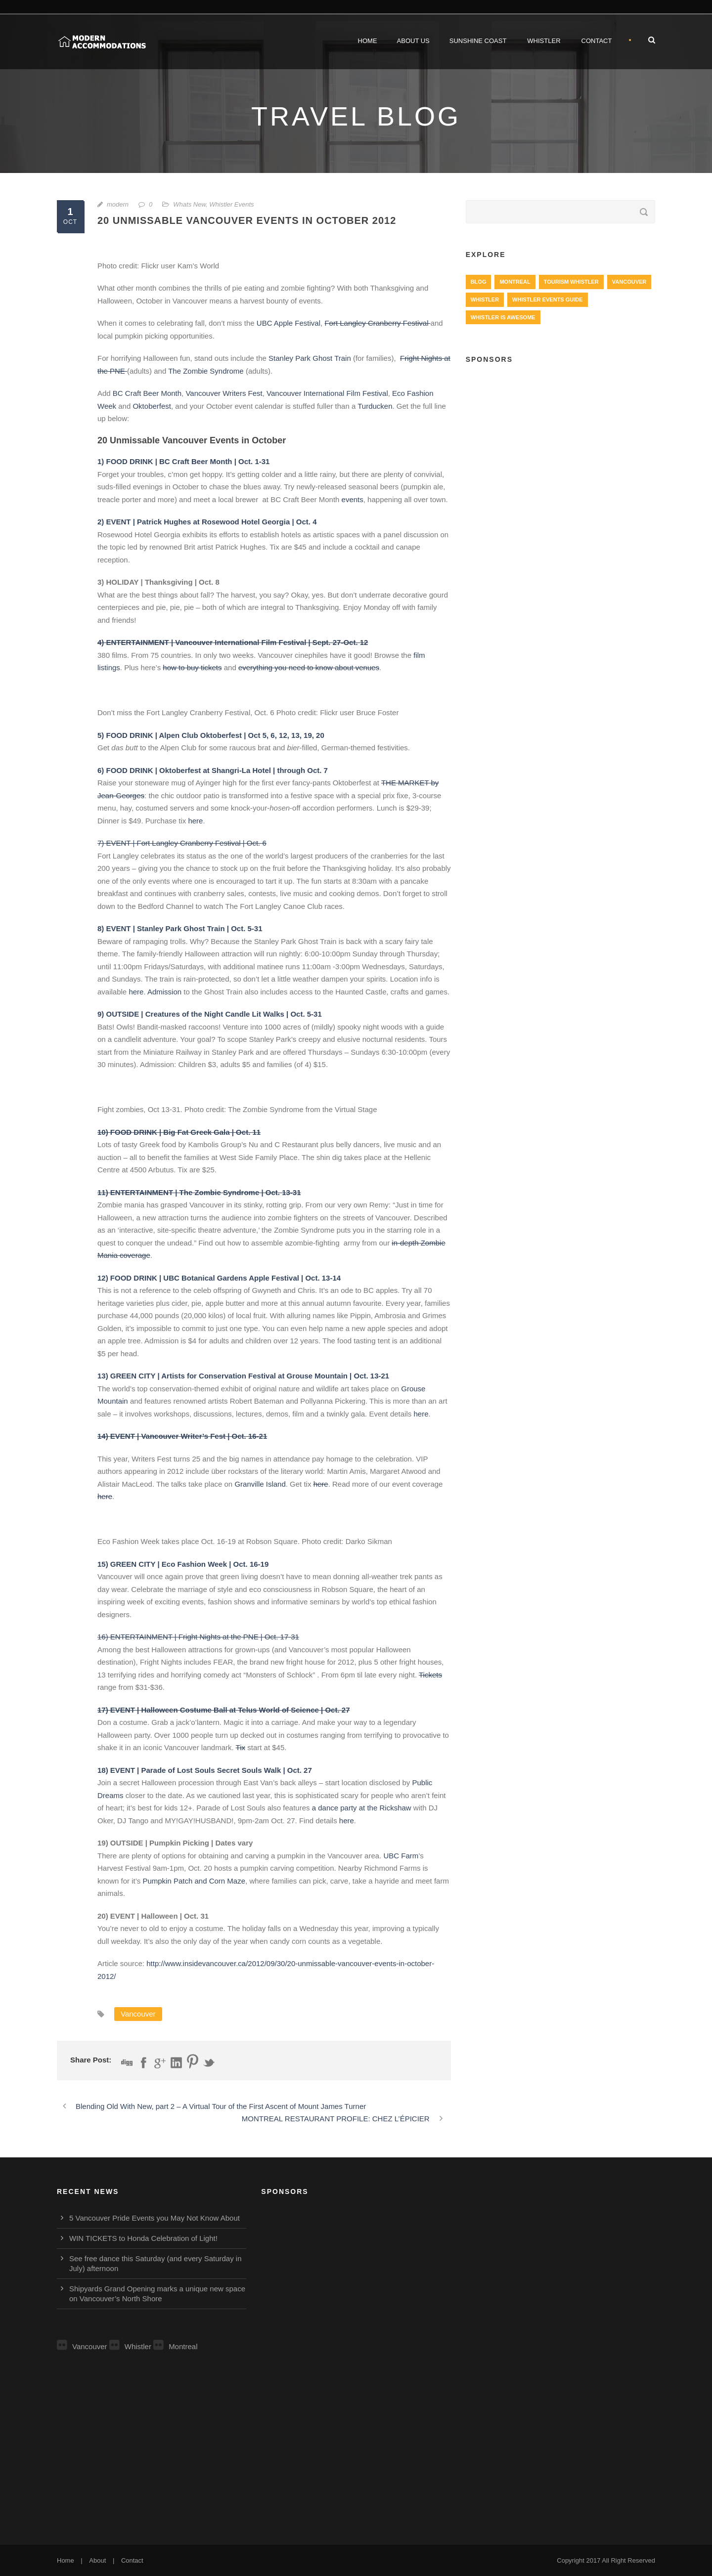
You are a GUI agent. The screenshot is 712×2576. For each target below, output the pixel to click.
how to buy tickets (192, 667)
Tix (240, 1747)
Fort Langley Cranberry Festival (377, 323)
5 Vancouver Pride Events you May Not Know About (154, 2218)
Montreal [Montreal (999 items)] (514, 282)
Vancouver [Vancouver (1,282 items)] (629, 282)
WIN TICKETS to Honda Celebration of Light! (143, 2238)
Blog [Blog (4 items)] (479, 282)
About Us (413, 40)
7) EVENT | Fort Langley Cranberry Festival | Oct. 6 (182, 843)
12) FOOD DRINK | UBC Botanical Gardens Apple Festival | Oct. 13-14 (219, 1278)
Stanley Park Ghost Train (309, 358)
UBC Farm (400, 1855)
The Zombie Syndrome (206, 371)
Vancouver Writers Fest (223, 393)
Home (367, 40)
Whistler (543, 40)
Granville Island (259, 1484)
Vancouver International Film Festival (327, 393)
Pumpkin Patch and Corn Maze (193, 1881)
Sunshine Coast (478, 40)
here (195, 820)
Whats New (189, 204)
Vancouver (138, 2014)
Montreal (175, 2346)
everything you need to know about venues (308, 667)
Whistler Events (231, 204)
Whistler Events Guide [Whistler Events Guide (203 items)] (547, 299)
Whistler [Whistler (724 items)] (485, 299)
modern (118, 204)
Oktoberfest (152, 406)
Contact (596, 40)
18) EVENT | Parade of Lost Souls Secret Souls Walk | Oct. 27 (204, 1770)
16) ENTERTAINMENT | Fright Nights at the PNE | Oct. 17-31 (198, 1636)
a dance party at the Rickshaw (361, 1807)
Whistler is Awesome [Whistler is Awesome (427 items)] (503, 317)
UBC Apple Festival (287, 323)
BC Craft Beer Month (147, 393)
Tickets (430, 1675)
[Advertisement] (560, 445)
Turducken (374, 406)
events (352, 499)
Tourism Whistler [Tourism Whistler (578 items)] (571, 282)
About (97, 2560)
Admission (164, 991)
